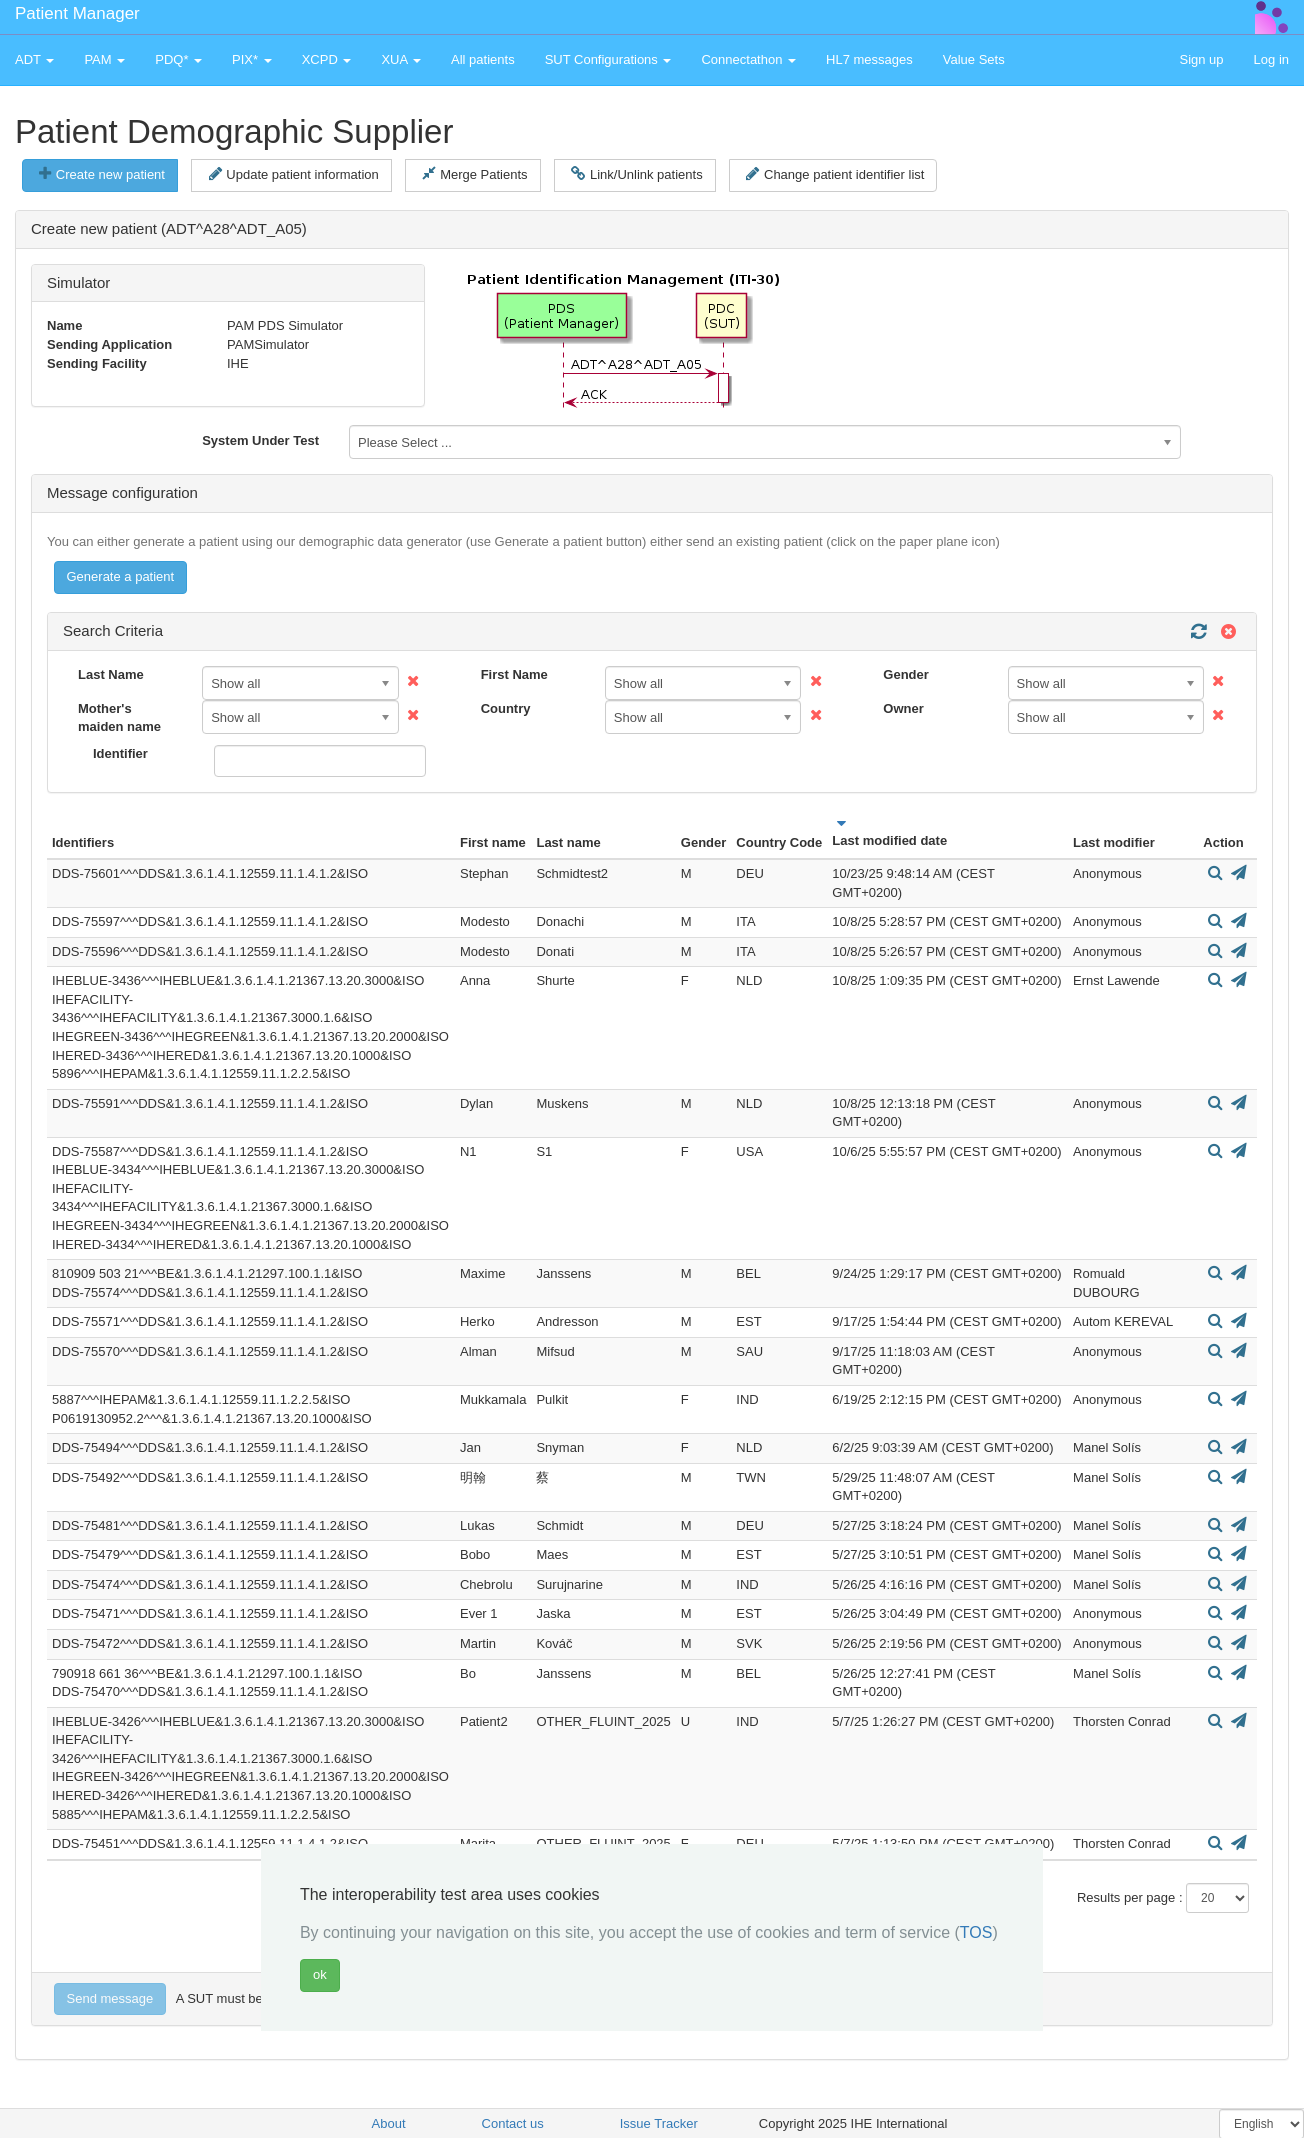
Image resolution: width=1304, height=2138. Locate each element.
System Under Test (260, 440)
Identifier (120, 753)
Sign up (1201, 59)
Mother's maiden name (119, 718)
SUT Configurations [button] (608, 59)
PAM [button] (104, 59)
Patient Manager (77, 13)
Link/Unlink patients (636, 174)
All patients (483, 59)
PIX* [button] (252, 59)
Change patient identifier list (835, 174)
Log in (1271, 59)
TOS (976, 1932)
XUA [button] (401, 59)
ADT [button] (34, 59)
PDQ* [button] (178, 59)
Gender (906, 674)
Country (506, 708)
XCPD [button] (327, 59)
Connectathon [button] (748, 59)
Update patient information (294, 174)
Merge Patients (474, 174)
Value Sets (974, 59)
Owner (903, 708)
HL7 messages (869, 59)
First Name (514, 674)
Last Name (111, 674)
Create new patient (102, 174)
